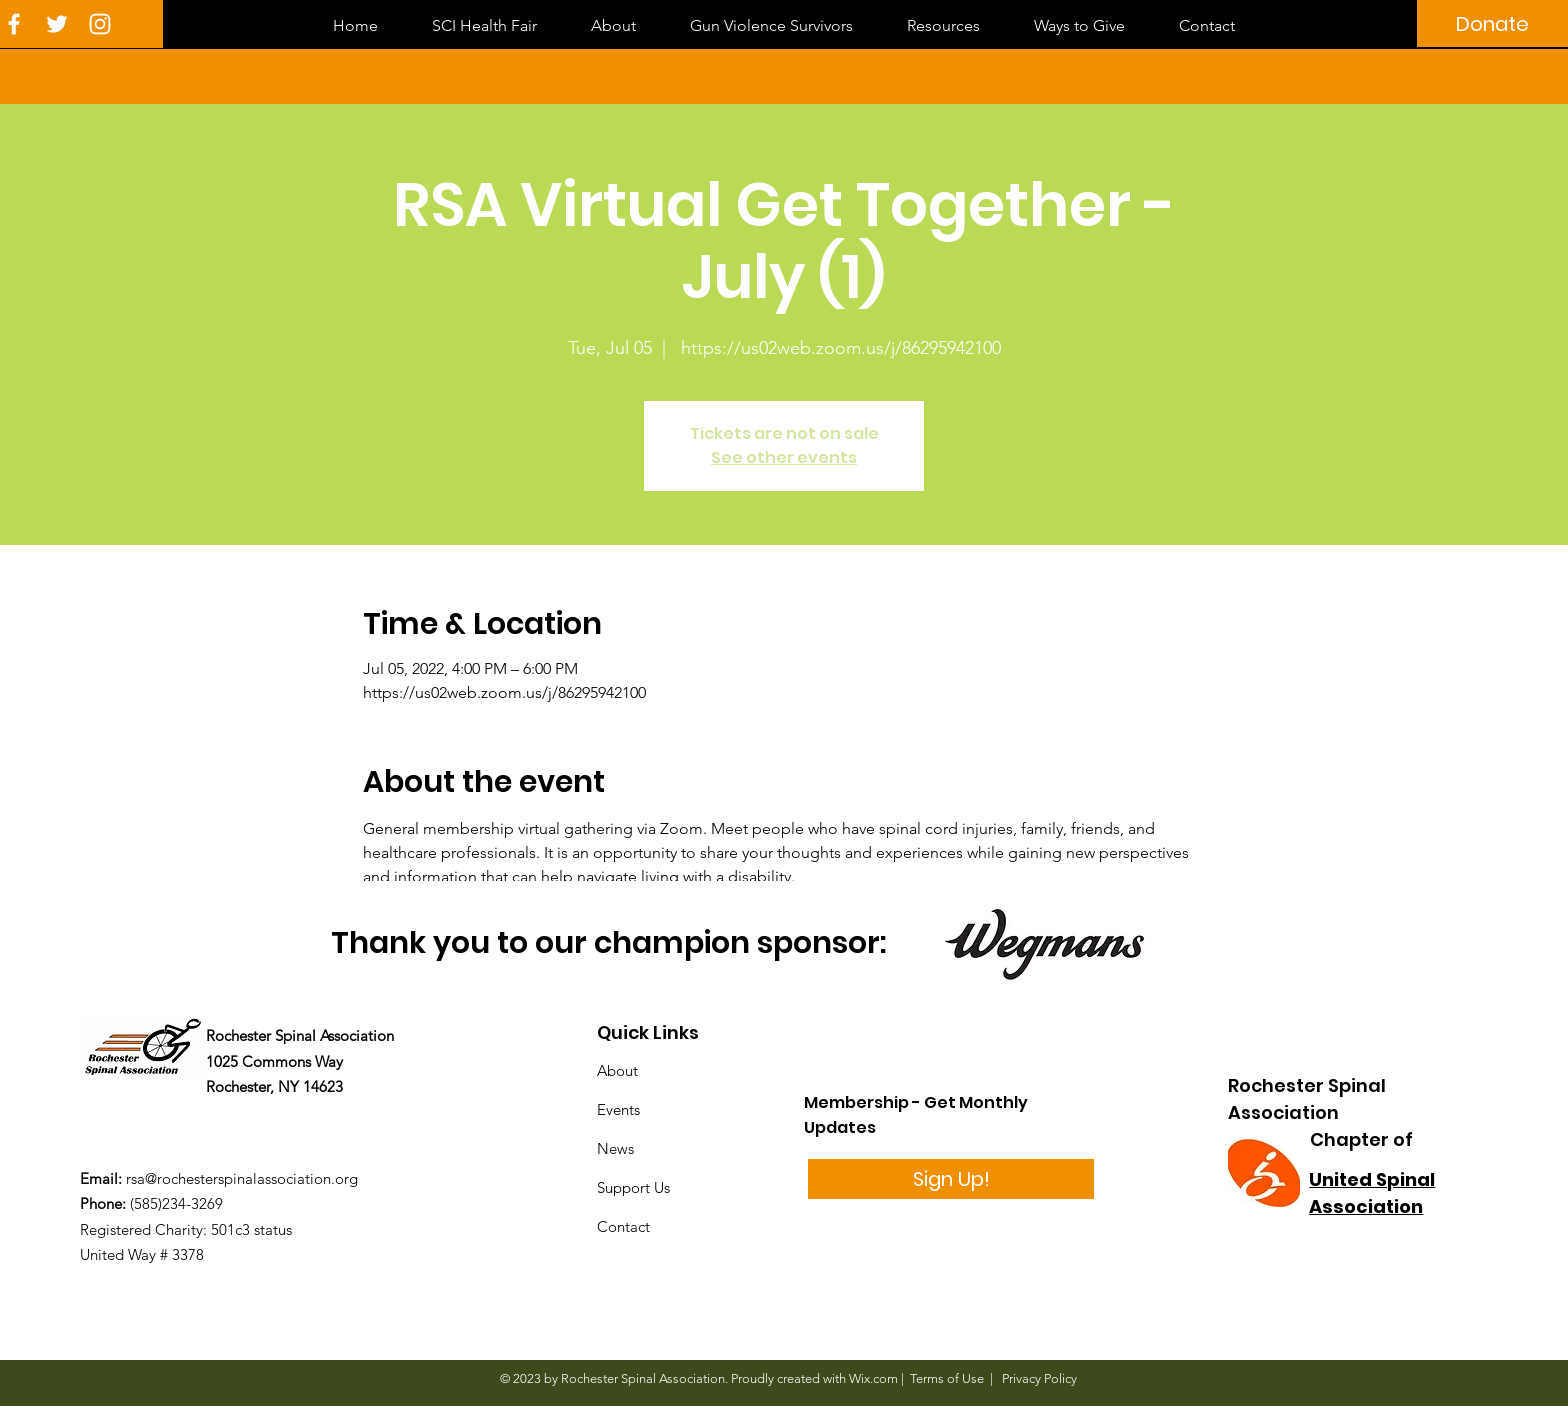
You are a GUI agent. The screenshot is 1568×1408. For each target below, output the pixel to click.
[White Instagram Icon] (100, 24)
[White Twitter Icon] (57, 24)
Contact (623, 1226)
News (615, 1148)
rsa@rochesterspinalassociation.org (242, 1178)
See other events (784, 457)
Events (618, 1109)
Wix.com (873, 1378)
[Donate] (1492, 23)
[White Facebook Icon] (14, 24)
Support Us (633, 1187)
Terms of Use (947, 1378)
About (617, 1070)
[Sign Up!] (951, 1179)
